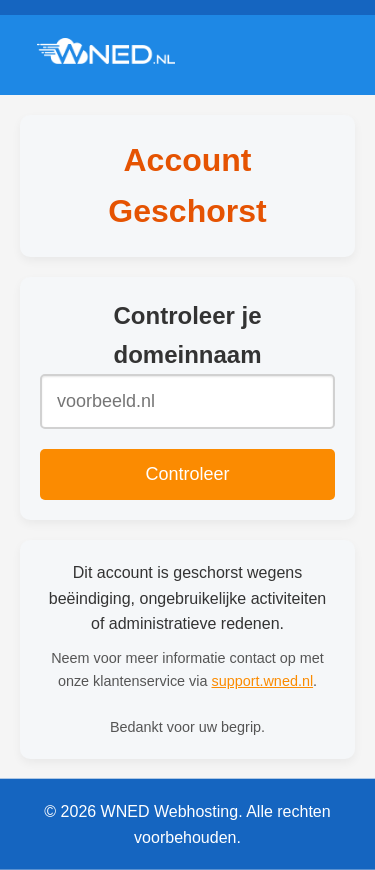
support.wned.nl (262, 681)
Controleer (187, 474)
